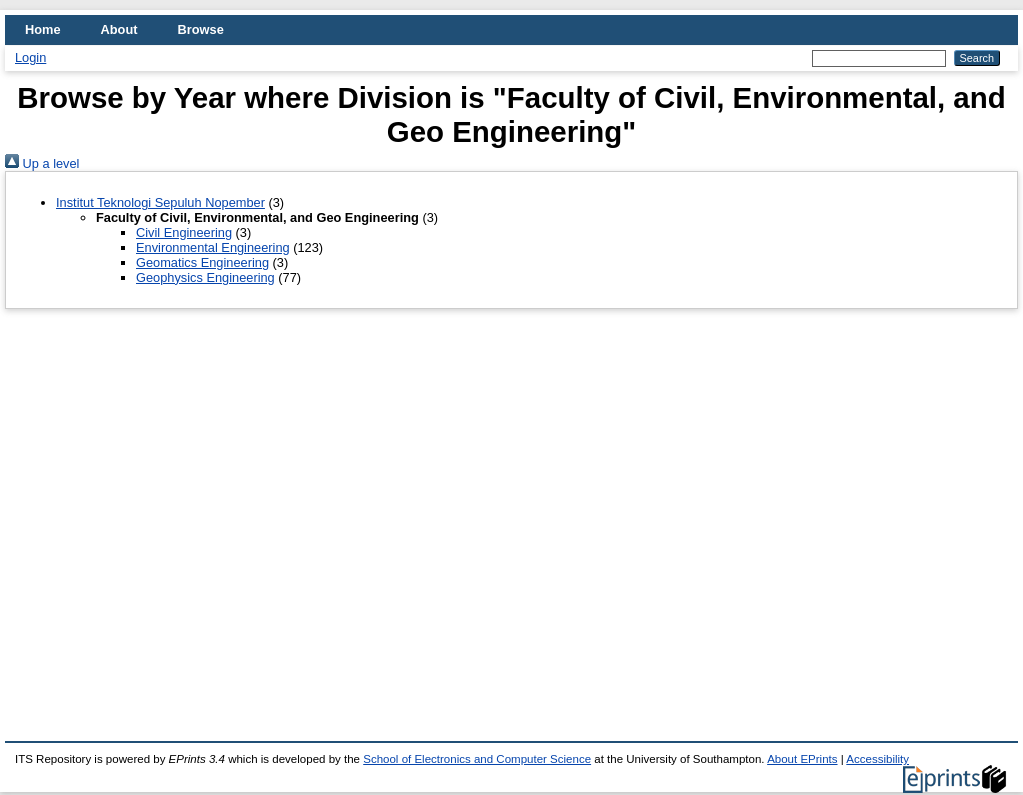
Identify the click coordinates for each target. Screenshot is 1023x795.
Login (30, 57)
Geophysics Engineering (205, 277)
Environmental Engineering (213, 247)
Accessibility (877, 759)
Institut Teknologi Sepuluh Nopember (160, 202)
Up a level (42, 163)
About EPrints (802, 759)
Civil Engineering (184, 232)
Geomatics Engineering (202, 262)
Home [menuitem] (43, 29)
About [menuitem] (119, 29)
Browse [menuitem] (201, 29)
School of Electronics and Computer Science (477, 759)
